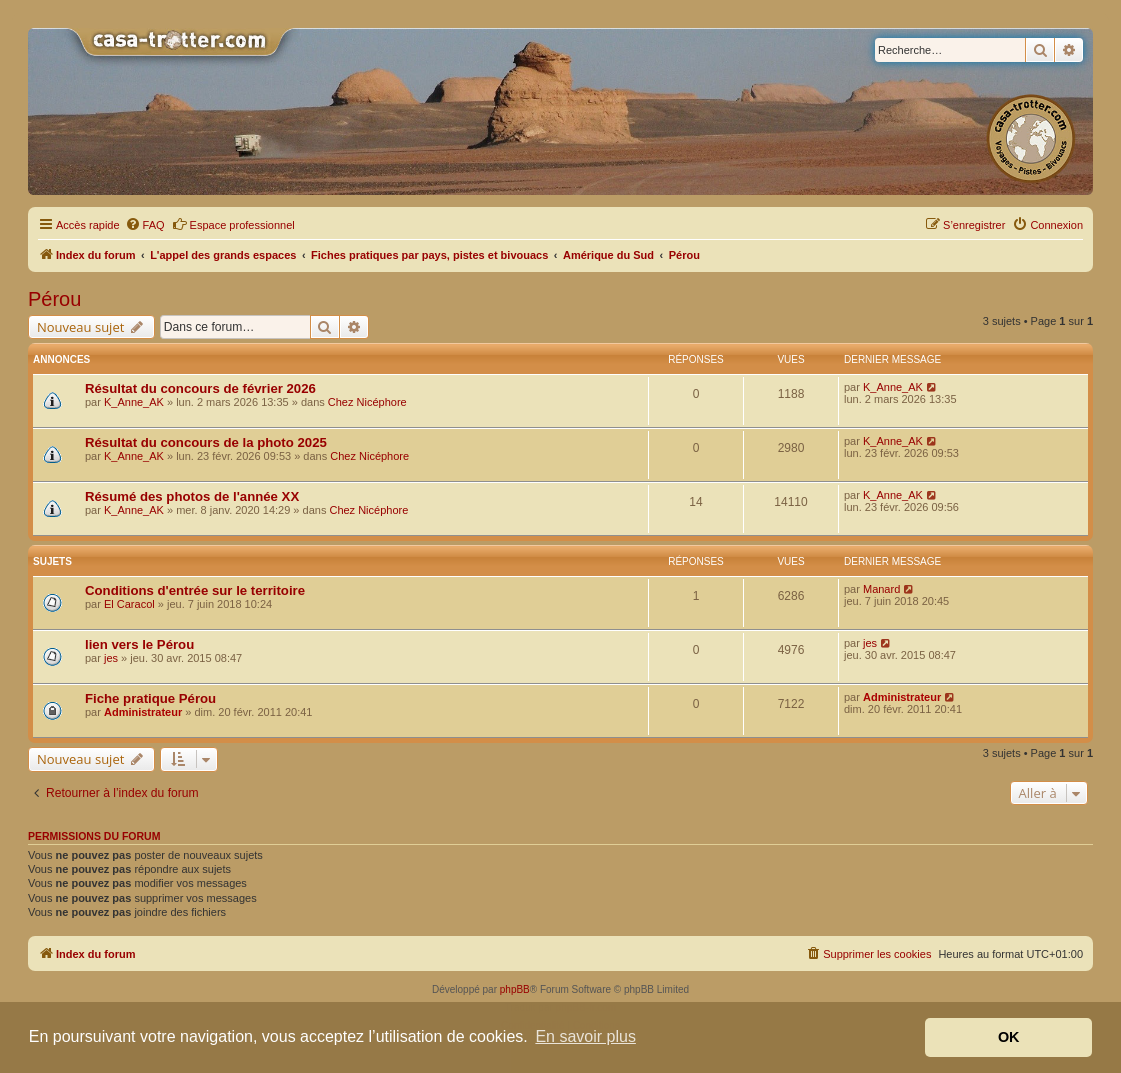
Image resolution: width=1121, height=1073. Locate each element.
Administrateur (143, 712)
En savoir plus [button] (585, 1036)
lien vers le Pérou (139, 644)
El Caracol (129, 604)
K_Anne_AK (134, 402)
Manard (881, 589)
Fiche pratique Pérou (150, 698)
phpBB (515, 989)
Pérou (54, 299)
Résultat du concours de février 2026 (200, 388)
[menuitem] (145, 225)
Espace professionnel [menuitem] (233, 224)
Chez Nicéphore (367, 402)
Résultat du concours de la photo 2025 (206, 442)
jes (111, 658)
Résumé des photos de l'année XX (192, 496)
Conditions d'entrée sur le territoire (195, 590)
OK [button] (1009, 1037)
